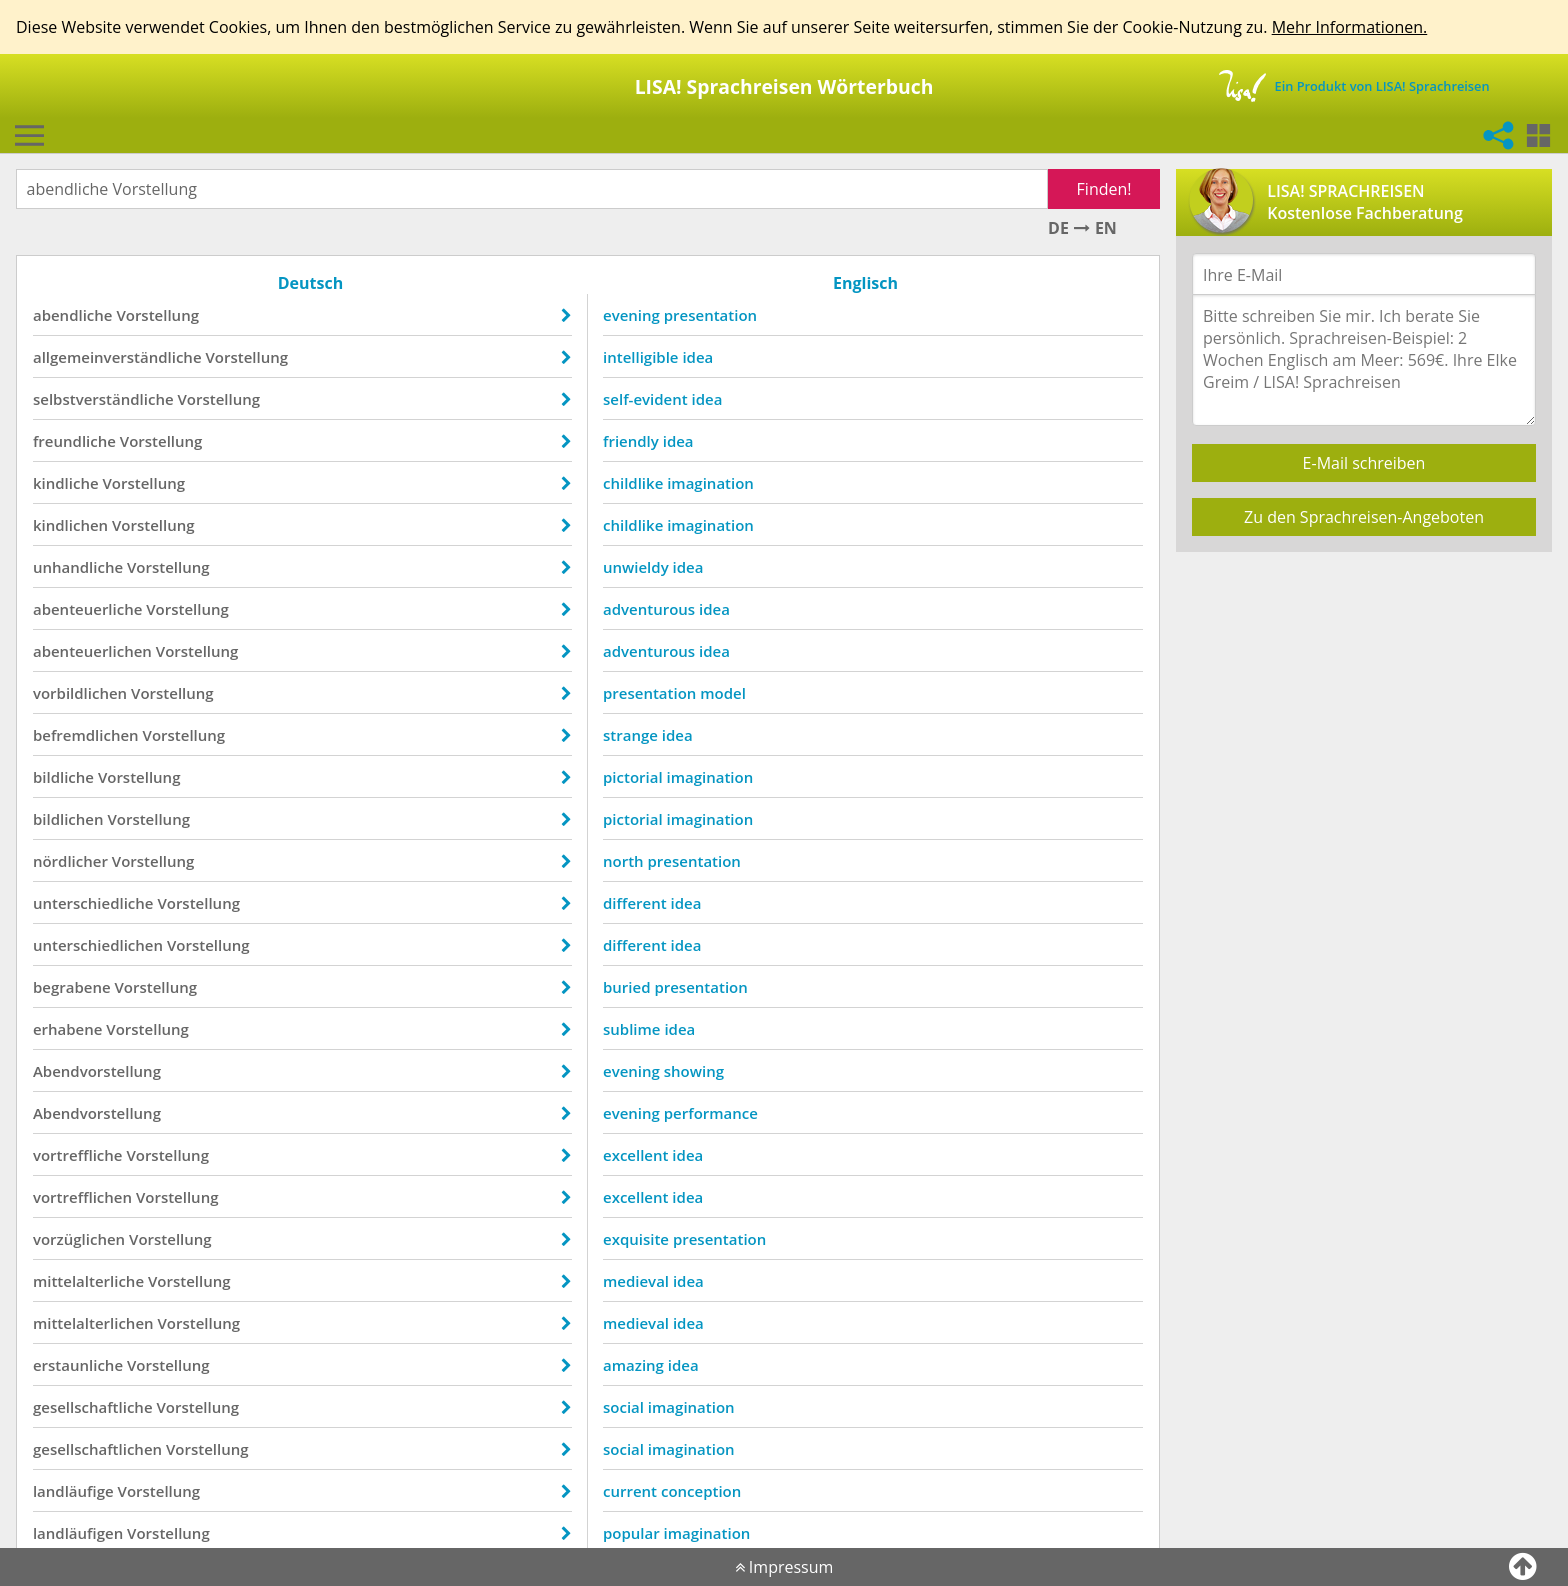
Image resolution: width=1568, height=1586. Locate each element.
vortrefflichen (82, 1197)
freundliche (74, 441)
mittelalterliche (88, 1281)
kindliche (66, 483)
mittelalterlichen (93, 1323)
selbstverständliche (103, 399)
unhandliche (78, 567)
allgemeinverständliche (117, 357)
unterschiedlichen (98, 945)
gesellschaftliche (93, 1407)
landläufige (73, 1491)
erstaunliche (78, 1365)
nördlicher (70, 861)
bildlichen (68, 819)
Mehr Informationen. (1350, 27)
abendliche (73, 315)
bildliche (63, 777)
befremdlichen (86, 735)
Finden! (1104, 189)
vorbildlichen (80, 693)
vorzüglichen (79, 1239)
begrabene (72, 987)
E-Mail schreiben (1364, 463)
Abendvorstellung (97, 1071)
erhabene (68, 1029)
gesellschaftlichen (97, 1449)
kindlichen (70, 525)
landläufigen (78, 1533)
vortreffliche (78, 1155)
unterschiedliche (93, 903)
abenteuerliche (87, 609)
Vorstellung (157, 315)
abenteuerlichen (92, 651)
